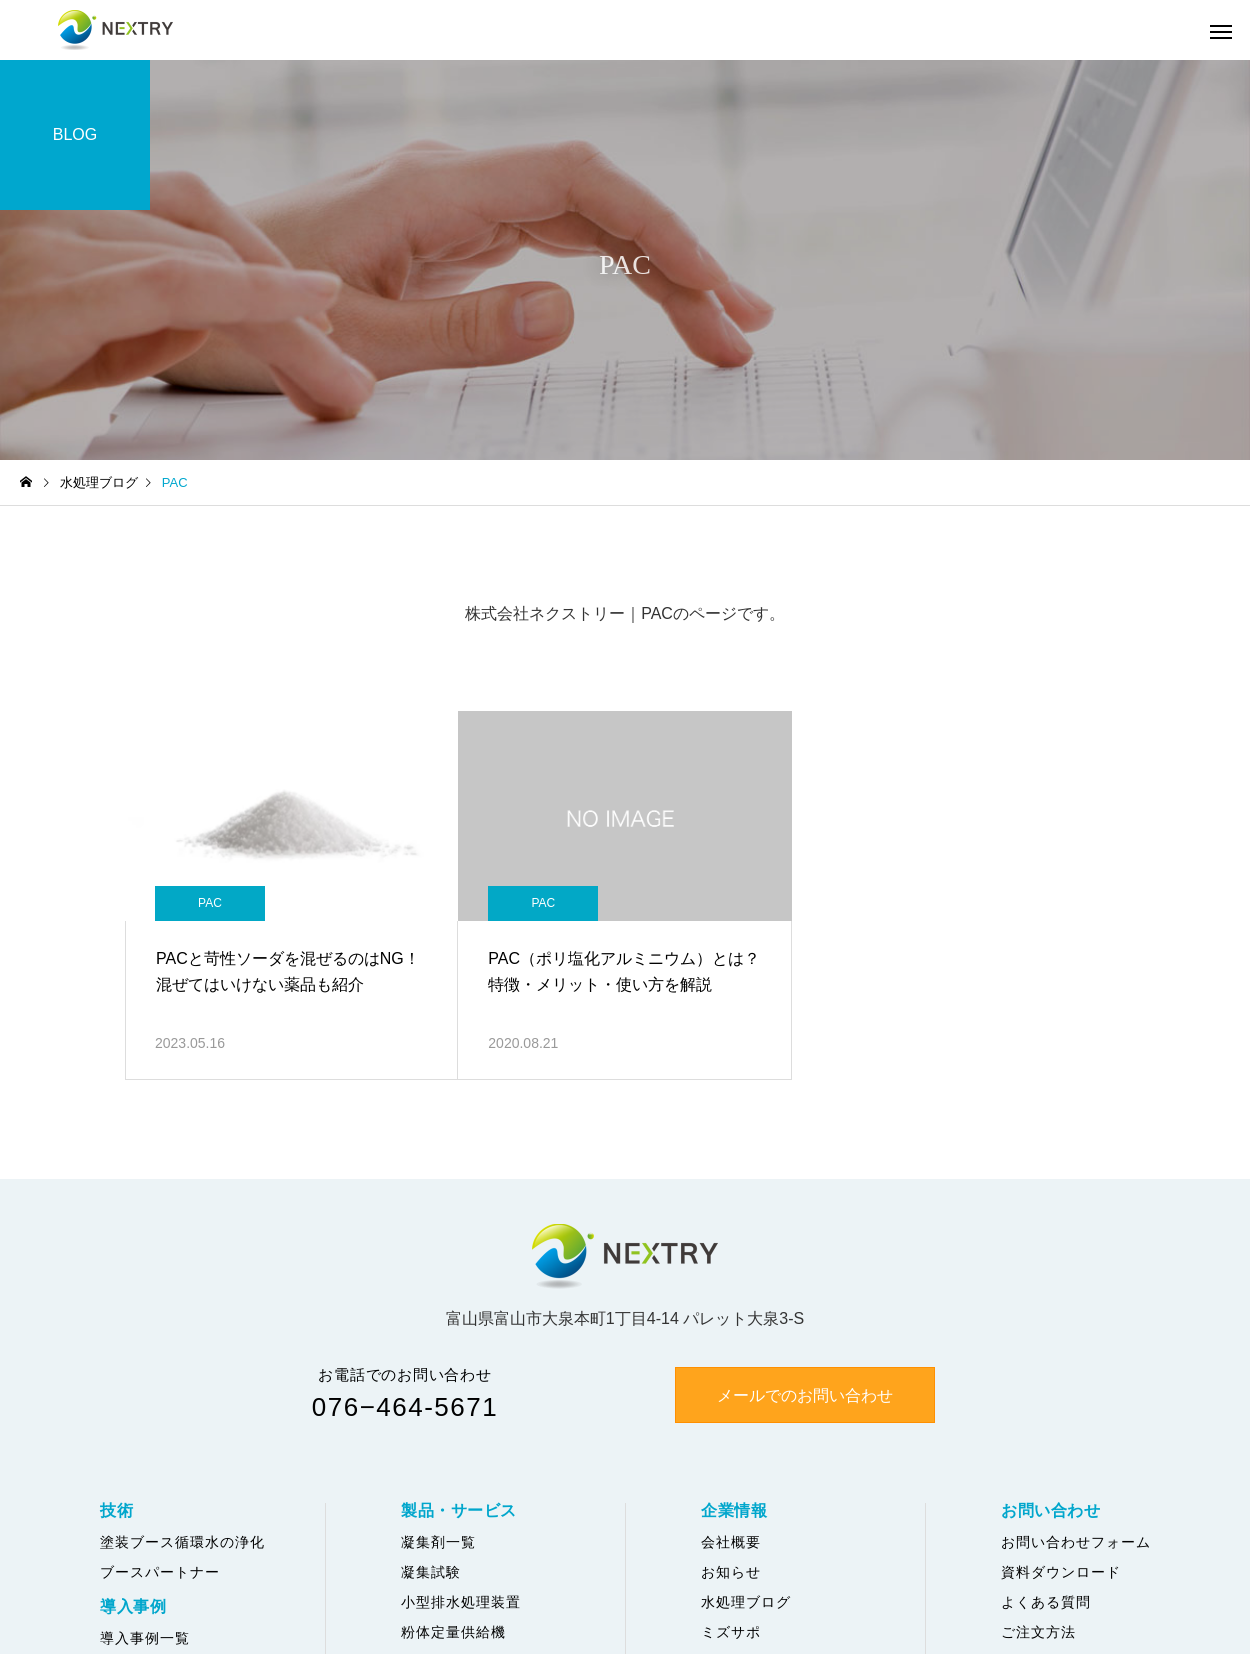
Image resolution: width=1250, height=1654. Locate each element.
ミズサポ (731, 1632)
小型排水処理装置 (461, 1602)
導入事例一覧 (145, 1638)
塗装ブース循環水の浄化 (182, 1542)
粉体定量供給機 (453, 1632)
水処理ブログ (746, 1602)
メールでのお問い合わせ (805, 1395)
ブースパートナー (160, 1572)
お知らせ (731, 1572)
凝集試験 (431, 1572)
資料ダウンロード (1061, 1572)
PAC (210, 903)
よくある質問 (1046, 1602)
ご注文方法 (1038, 1632)
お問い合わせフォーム (1076, 1542)
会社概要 (731, 1542)
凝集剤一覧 (438, 1542)
